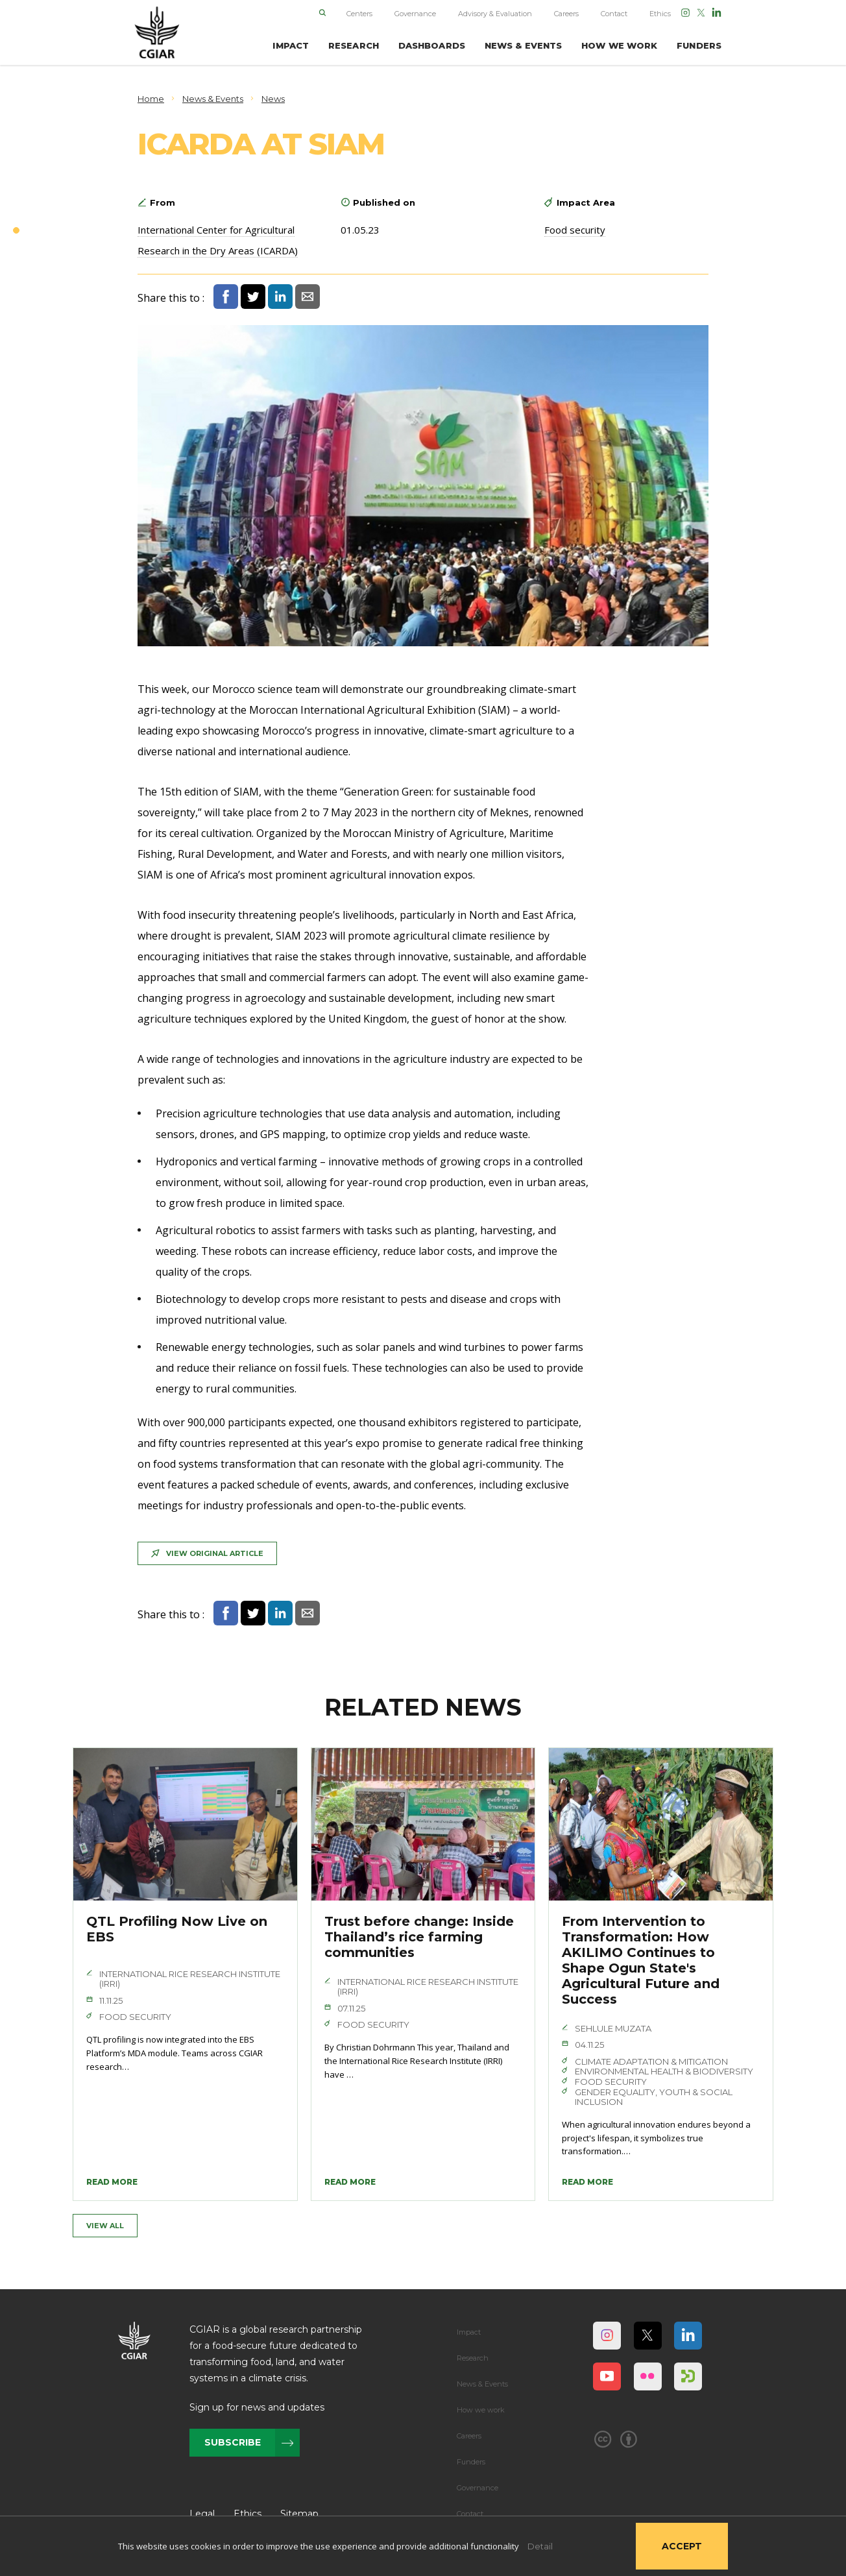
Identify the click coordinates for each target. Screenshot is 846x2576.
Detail (540, 2546)
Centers (359, 13)
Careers (566, 13)
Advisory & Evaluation (495, 13)
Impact (469, 2332)
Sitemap (299, 2514)
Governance (415, 13)
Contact (614, 13)
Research (473, 2358)
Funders (471, 2461)
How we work (481, 2409)
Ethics (660, 13)
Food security (574, 229)
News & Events (482, 2383)
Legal (202, 2514)
